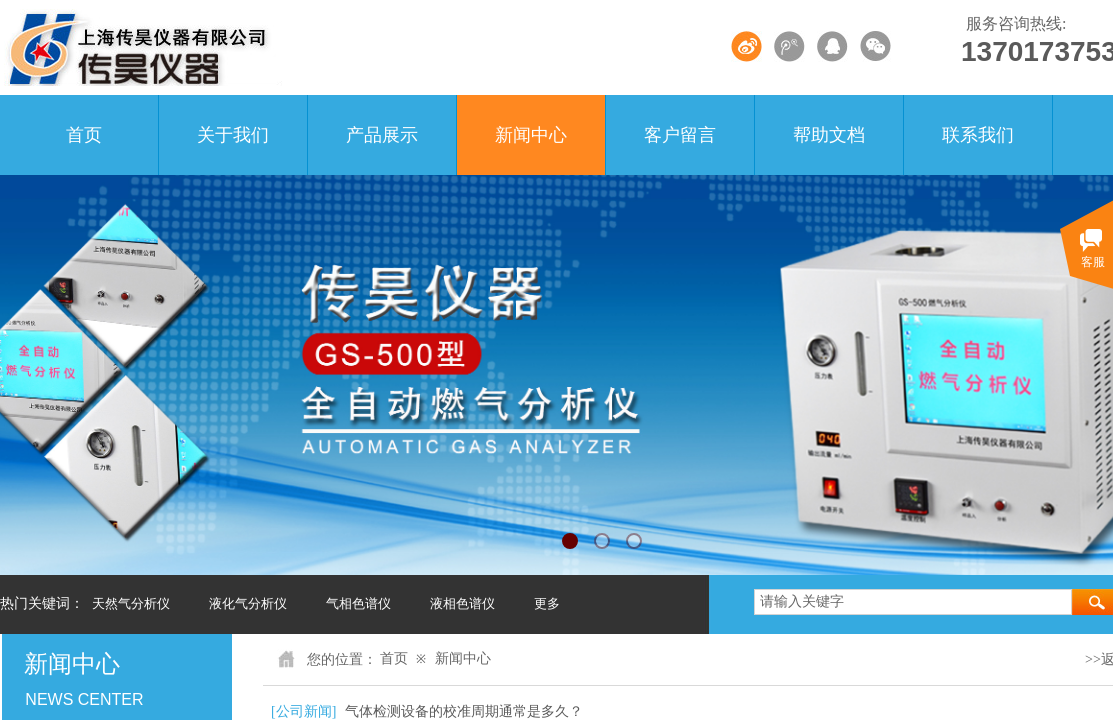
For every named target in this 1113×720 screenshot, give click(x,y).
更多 (547, 603)
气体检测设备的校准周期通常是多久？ (464, 711)
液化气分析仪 (248, 603)
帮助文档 (829, 135)
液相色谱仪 (462, 603)
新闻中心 (531, 135)
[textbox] (913, 602)
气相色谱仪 (358, 603)
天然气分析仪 (131, 603)
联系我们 (978, 135)
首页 (84, 135)
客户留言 (680, 135)
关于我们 (233, 135)
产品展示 (382, 135)
